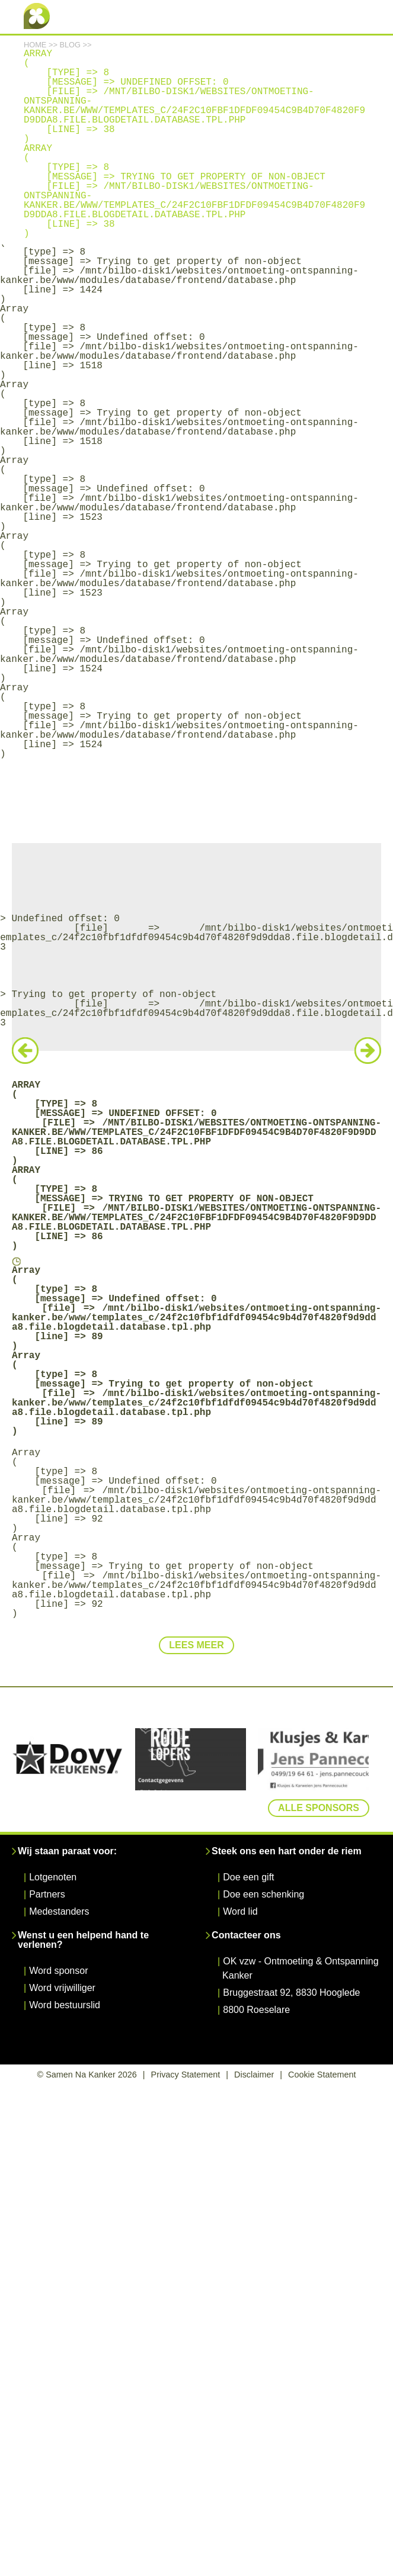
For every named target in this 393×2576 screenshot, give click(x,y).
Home (35, 44)
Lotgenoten (52, 1877)
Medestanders (59, 1911)
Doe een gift (248, 1877)
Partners (47, 1894)
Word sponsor (58, 1971)
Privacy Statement (186, 2074)
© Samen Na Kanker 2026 (87, 2074)
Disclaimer (254, 2074)
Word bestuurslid (64, 2005)
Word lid (240, 1911)
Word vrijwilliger (62, 1988)
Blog (70, 44)
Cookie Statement (322, 2074)
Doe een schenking (263, 1894)
